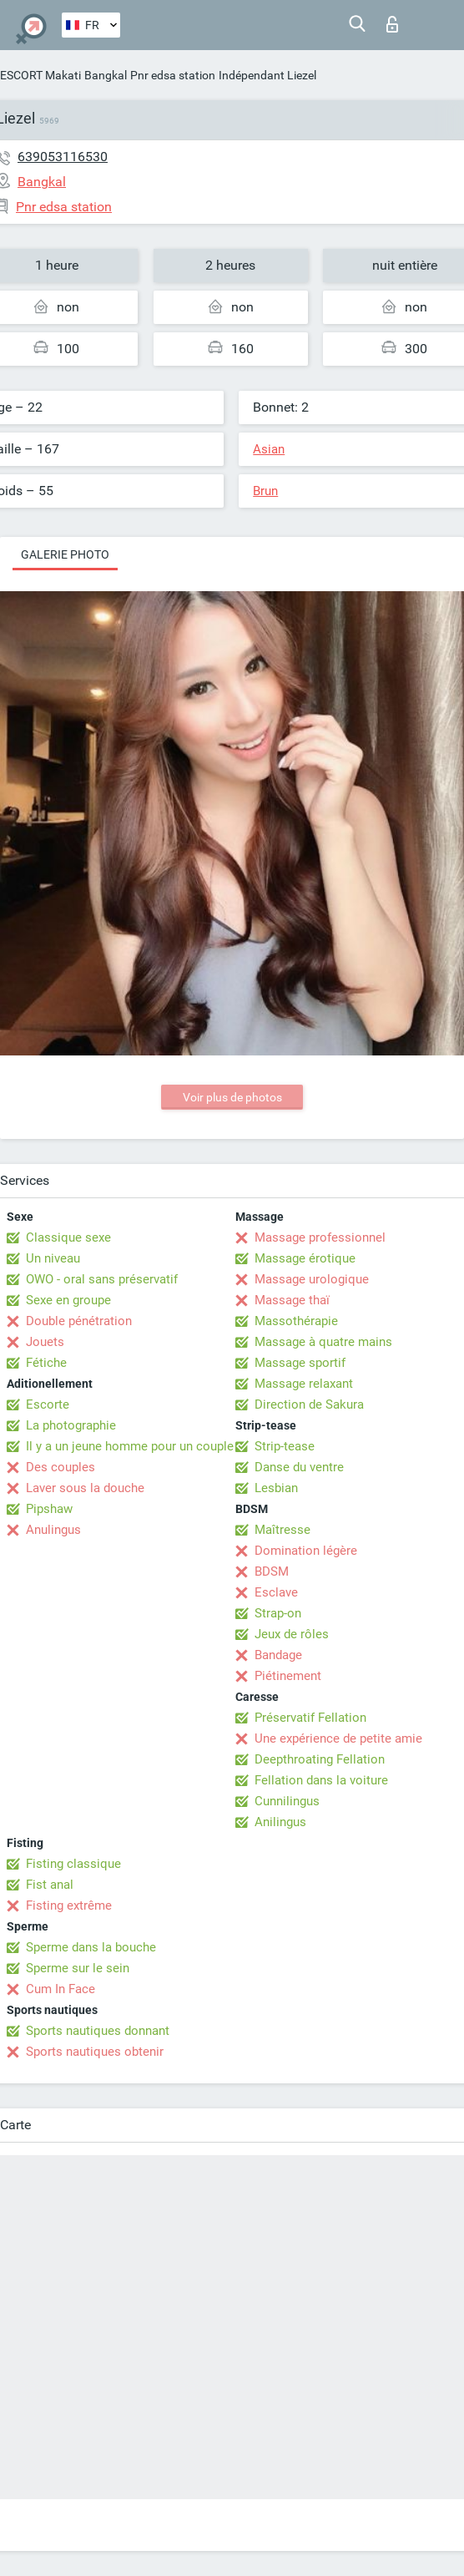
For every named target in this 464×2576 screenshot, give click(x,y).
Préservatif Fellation (310, 1717)
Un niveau (53, 1258)
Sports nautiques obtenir (95, 2051)
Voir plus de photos (232, 1097)
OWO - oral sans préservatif (102, 1279)
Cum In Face (60, 1989)
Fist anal (49, 1884)
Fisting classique (73, 1863)
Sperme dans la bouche (91, 1947)
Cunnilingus (287, 1801)
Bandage (278, 1655)
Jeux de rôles (292, 1634)
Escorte (47, 1404)
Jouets (45, 1341)
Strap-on (278, 1613)
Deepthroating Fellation (320, 1759)
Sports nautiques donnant (97, 2030)
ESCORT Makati (40, 75)
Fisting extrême (69, 1905)
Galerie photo (65, 554)
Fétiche (46, 1362)
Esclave (276, 1592)
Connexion (392, 24)
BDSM (272, 1571)
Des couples (60, 1467)
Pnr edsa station (172, 75)
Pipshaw (49, 1508)
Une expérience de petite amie (338, 1738)
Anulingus (53, 1529)
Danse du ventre (299, 1467)
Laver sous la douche (85, 1487)
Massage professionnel (320, 1237)
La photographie (71, 1425)
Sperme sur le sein (77, 1968)
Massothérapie (296, 1320)
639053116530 (63, 156)
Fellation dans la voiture (321, 1780)
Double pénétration (79, 1320)
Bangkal (105, 75)
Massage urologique (312, 1279)
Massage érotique (305, 1258)
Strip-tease (285, 1446)
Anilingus (280, 1822)
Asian (269, 449)
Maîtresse (282, 1529)
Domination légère (306, 1550)
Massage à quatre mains (323, 1341)
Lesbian (276, 1487)
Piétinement (288, 1675)
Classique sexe (68, 1237)
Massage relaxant (304, 1383)
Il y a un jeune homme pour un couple (130, 1446)
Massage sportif (300, 1362)
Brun (265, 490)
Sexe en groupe (68, 1300)
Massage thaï (292, 1300)
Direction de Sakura (309, 1404)
